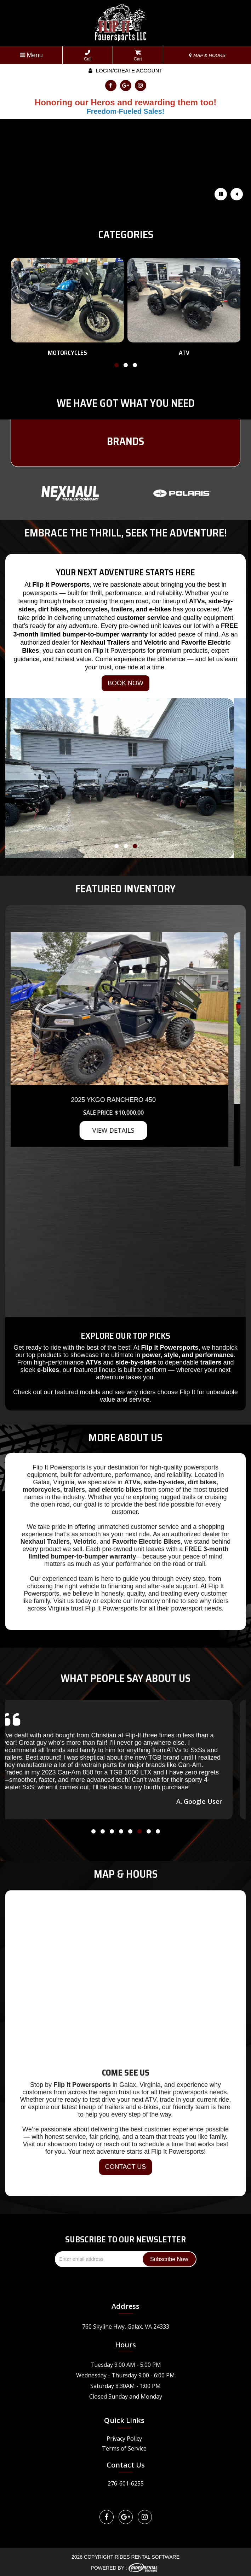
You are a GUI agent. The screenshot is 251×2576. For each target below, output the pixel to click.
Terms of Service (124, 2448)
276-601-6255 (126, 2483)
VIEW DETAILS (125, 1130)
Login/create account (125, 71)
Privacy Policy (124, 2438)
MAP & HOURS (207, 55)
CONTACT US (125, 2166)
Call (87, 55)
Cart (138, 55)
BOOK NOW (125, 683)
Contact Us (126, 2465)
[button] (116, 366)
